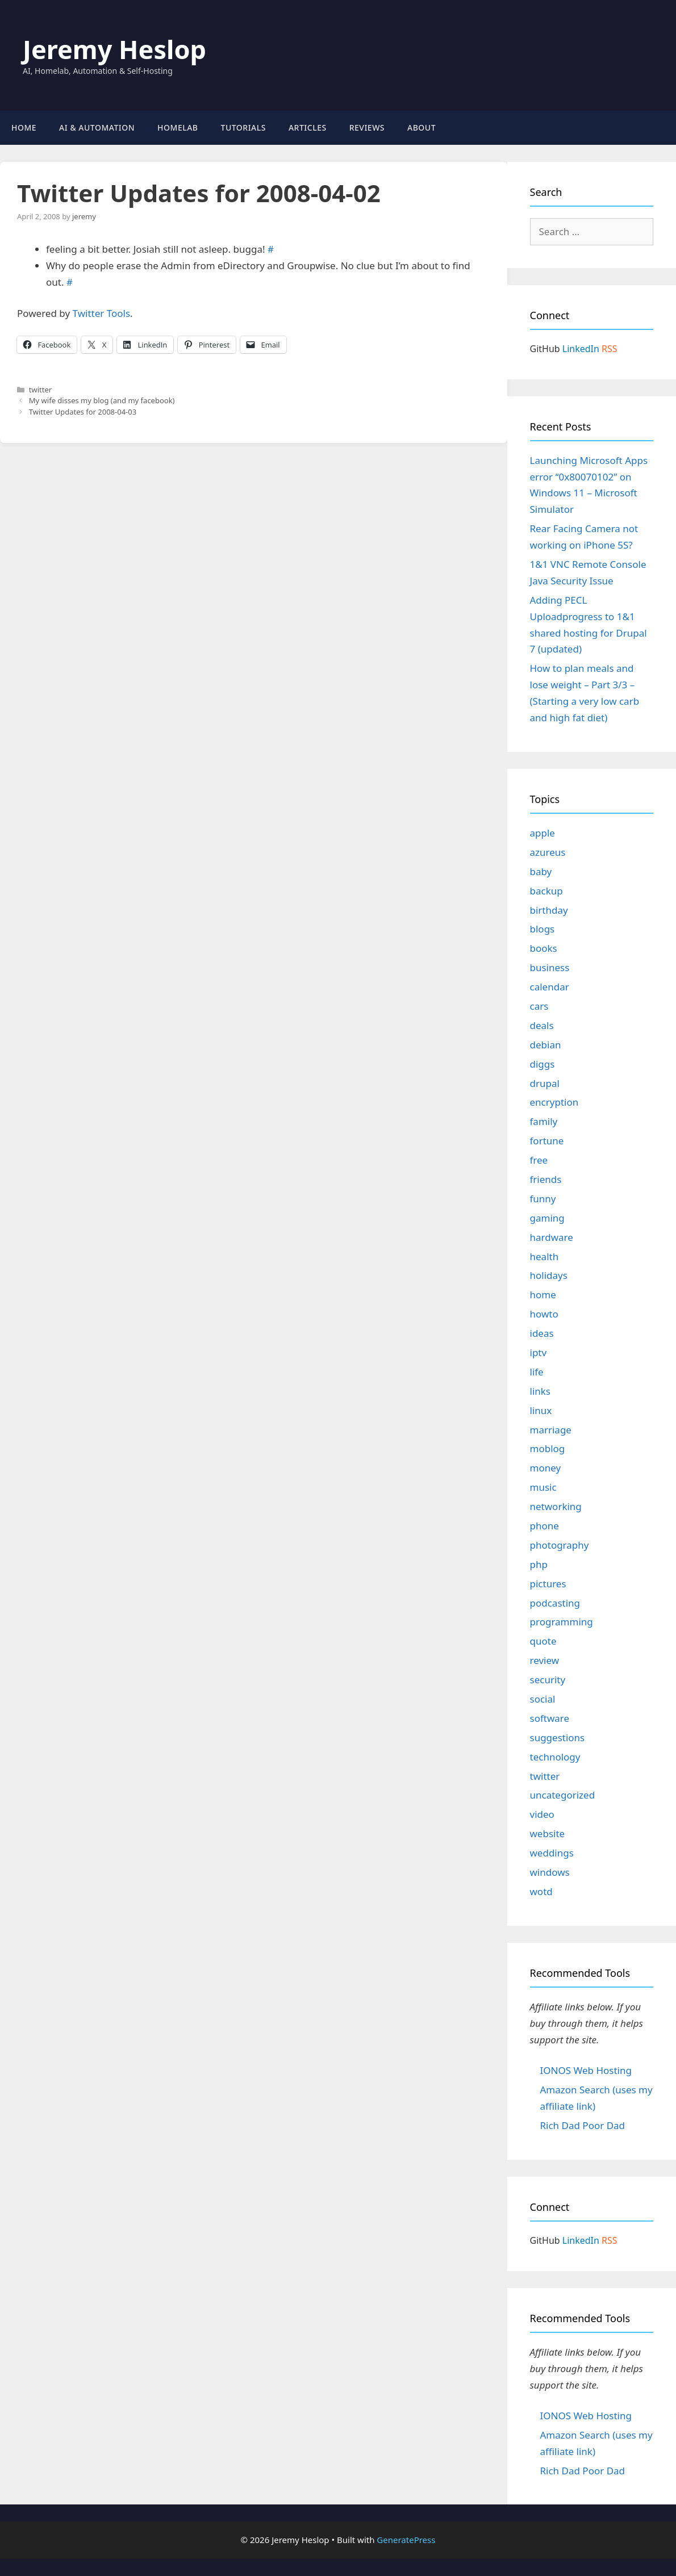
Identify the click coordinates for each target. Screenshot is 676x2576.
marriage (550, 1429)
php (539, 1564)
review (545, 1660)
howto (544, 1313)
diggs (542, 1063)
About (421, 127)
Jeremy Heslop (114, 49)
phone (544, 1525)
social (543, 1698)
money (545, 1467)
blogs (542, 928)
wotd (541, 1891)
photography (559, 1545)
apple (542, 832)
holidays (548, 1275)
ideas (542, 1333)
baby (541, 871)
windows (550, 1872)
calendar (549, 986)
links (540, 1391)
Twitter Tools (102, 313)
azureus (548, 852)
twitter (40, 389)
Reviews (367, 127)
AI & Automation (97, 127)
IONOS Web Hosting (586, 2070)
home (543, 1294)
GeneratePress (406, 2539)
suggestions (557, 1737)
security (548, 1679)
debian (545, 1044)
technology (555, 1756)
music (543, 1487)
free (539, 1159)
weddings (552, 1852)
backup (546, 890)
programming (561, 1621)
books (543, 948)
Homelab (177, 127)
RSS (609, 348)
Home (23, 127)
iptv (538, 1352)
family (544, 1121)
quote (543, 1640)
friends (546, 1179)
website (547, 1833)
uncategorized (562, 1794)
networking (556, 1506)
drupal (545, 1083)
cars (539, 1006)
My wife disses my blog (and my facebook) (102, 400)
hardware (551, 1237)
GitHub (545, 348)
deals (542, 1025)
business (550, 967)
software (550, 1718)
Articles (308, 127)
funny (543, 1198)
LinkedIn (580, 348)
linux (541, 1410)
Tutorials (243, 127)
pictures (548, 1583)
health (544, 1256)
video (542, 1814)
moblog (547, 1448)
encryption (554, 1102)
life (537, 1371)
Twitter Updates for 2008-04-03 (82, 412)
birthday (549, 910)
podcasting (555, 1602)
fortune (547, 1140)
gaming (547, 1217)
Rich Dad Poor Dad (582, 2125)
